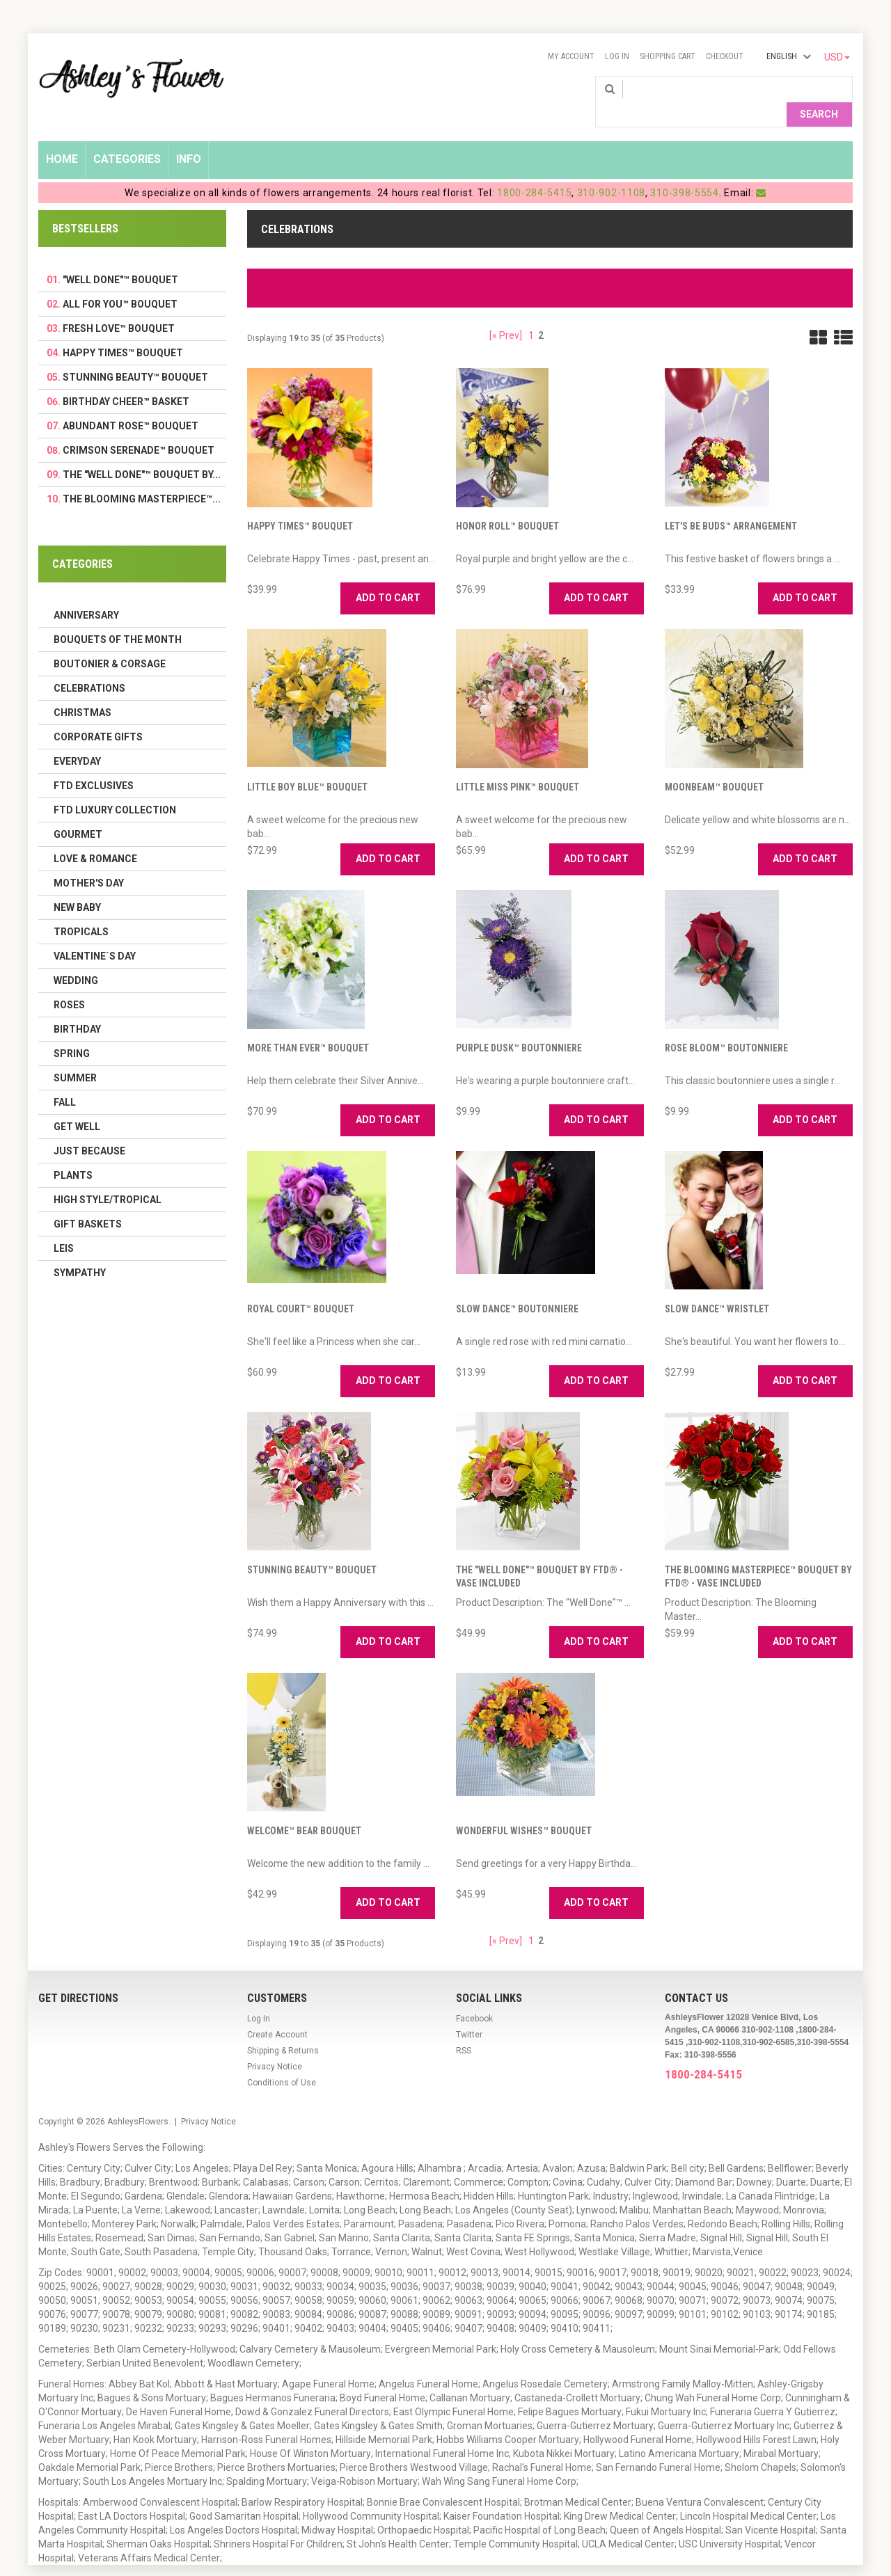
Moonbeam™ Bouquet (714, 764)
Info (188, 136)
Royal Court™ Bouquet (300, 1286)
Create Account (277, 2012)
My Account (571, 56)
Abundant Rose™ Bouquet (130, 403)
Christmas (82, 690)
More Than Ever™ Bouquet (308, 1025)
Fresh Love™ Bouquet (119, 306)
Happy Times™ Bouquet (300, 503)
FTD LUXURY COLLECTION (115, 787)
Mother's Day (89, 860)
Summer (75, 1055)
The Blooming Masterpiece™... (142, 476)
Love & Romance (95, 836)
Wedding (76, 958)
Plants (73, 1153)
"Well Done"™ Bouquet (120, 257)
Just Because (89, 1128)
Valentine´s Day (95, 933)
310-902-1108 (611, 170)
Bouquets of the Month (118, 617)
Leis (64, 1226)
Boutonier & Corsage (110, 641)
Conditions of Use (281, 2060)
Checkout (724, 56)
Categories (127, 136)
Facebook (474, 1996)
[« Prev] (505, 313)
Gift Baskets (88, 1201)
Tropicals (81, 909)
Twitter (469, 2012)
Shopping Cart (667, 56)
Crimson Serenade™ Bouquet (138, 428)
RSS (463, 2028)
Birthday (77, 1006)
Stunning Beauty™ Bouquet (312, 1547)
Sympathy (80, 1250)
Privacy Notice (274, 2044)
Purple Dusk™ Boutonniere (519, 1025)
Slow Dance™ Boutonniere (517, 1286)
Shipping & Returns (283, 2028)
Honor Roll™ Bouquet (507, 503)
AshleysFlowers (137, 2099)
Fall (65, 1080)
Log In (617, 56)
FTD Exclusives (94, 763)
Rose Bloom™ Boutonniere (726, 1025)
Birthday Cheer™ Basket (126, 379)
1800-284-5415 (534, 170)
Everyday (77, 739)
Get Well (77, 1104)
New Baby (77, 885)
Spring (72, 1031)
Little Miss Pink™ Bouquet (517, 764)
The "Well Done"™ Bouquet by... (142, 452)
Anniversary (86, 592)
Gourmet (78, 812)
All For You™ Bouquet (120, 281)
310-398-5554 (684, 170)
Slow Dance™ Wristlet (717, 1286)
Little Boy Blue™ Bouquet (307, 764)
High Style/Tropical (107, 1177)
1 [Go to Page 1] (531, 313)
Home (62, 136)
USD (837, 57)
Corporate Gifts (98, 714)
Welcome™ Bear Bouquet (304, 1808)
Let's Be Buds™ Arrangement (731, 503)
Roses (69, 982)
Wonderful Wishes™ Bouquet (524, 1808)
